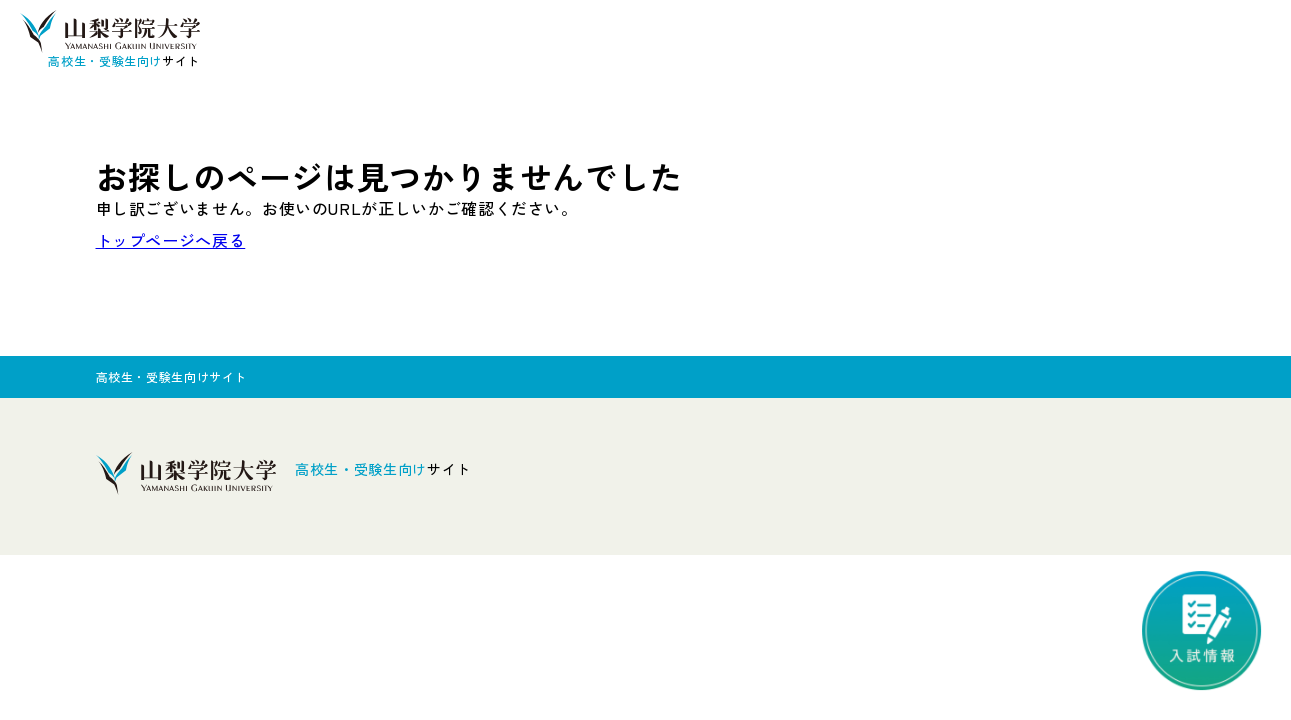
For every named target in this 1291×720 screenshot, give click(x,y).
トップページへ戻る (171, 240)
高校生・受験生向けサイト (172, 376)
